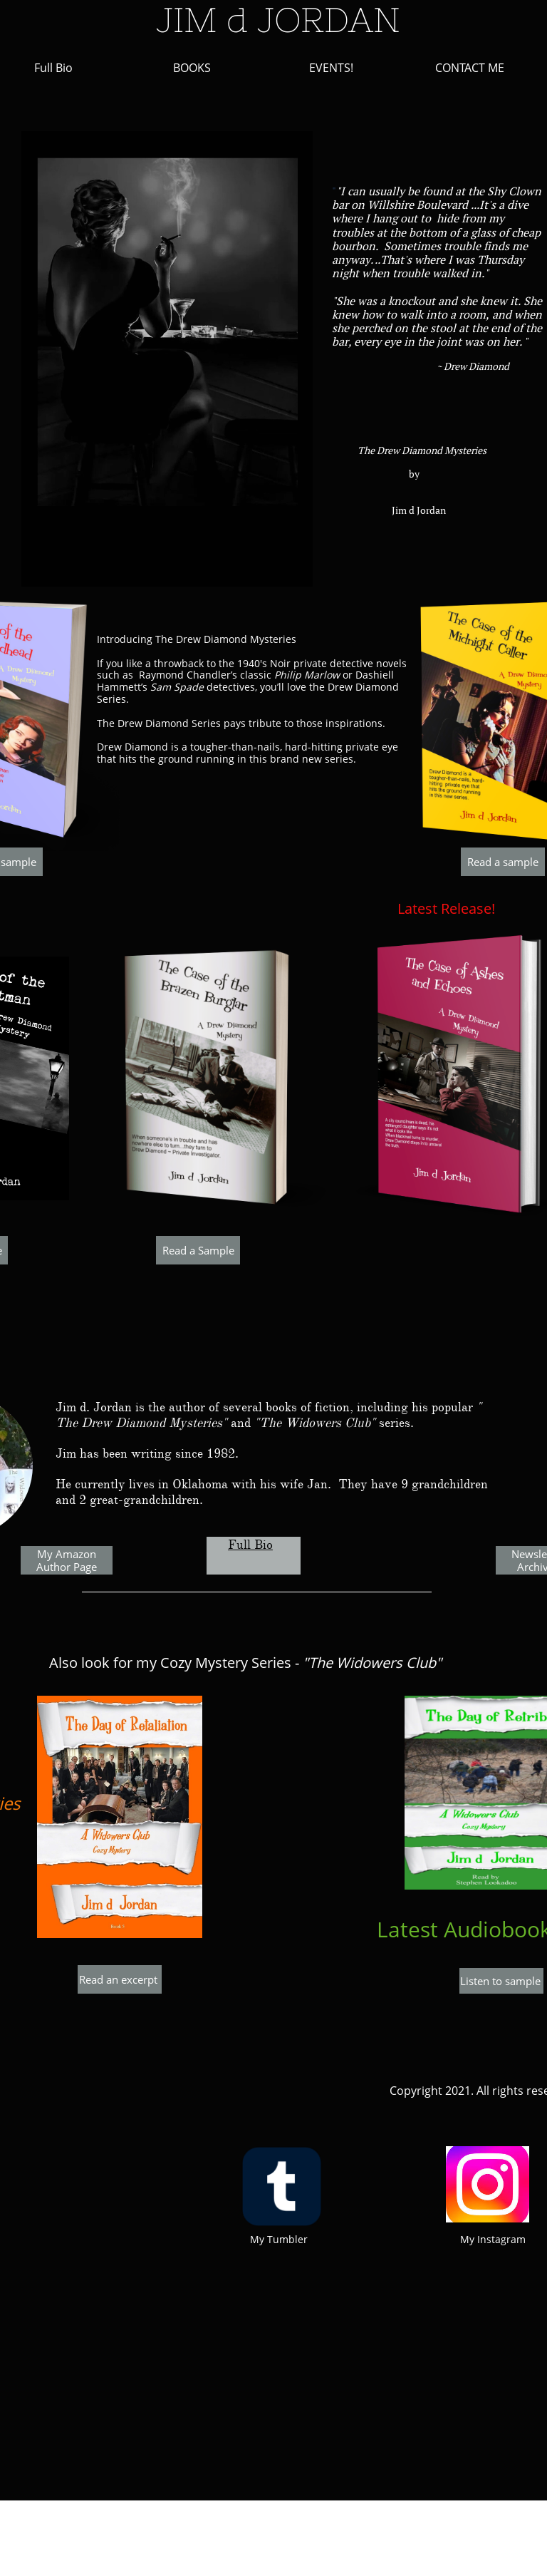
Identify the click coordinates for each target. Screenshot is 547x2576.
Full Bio (250, 1544)
